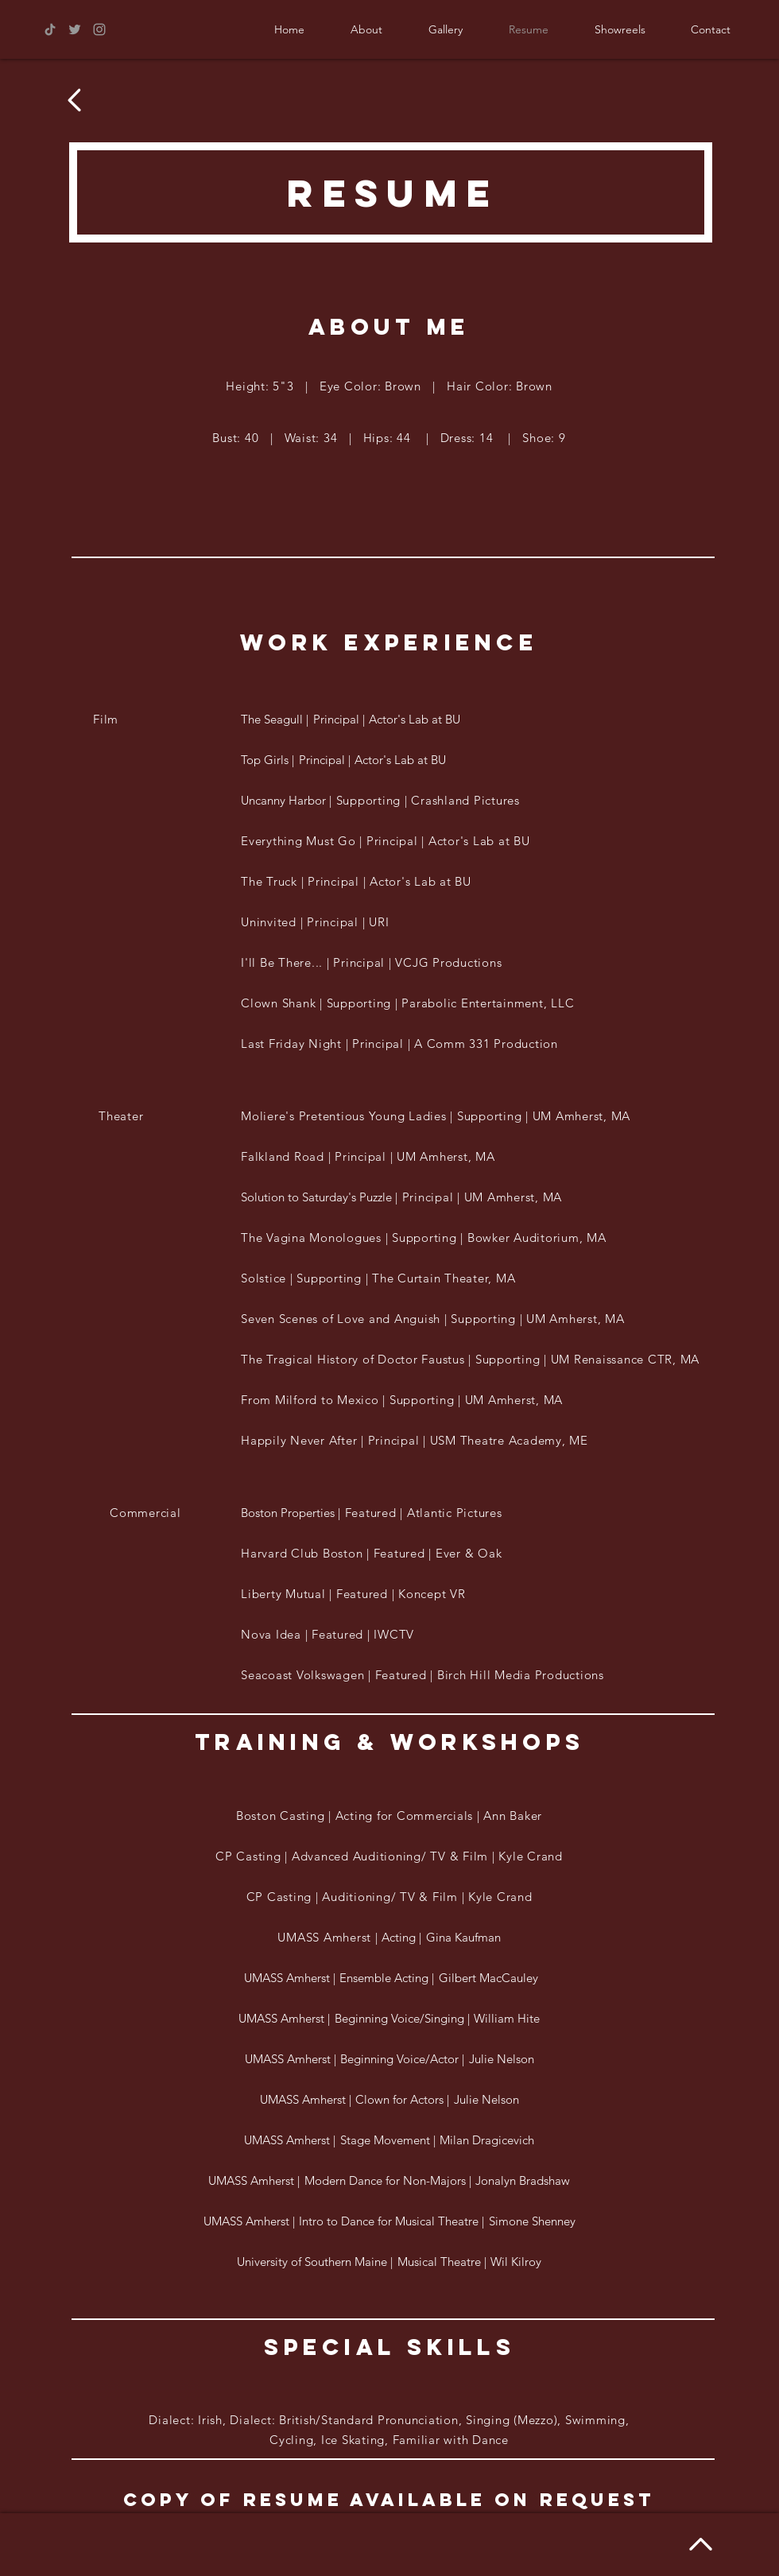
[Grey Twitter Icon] (75, 29)
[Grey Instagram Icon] (99, 29)
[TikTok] (50, 29)
